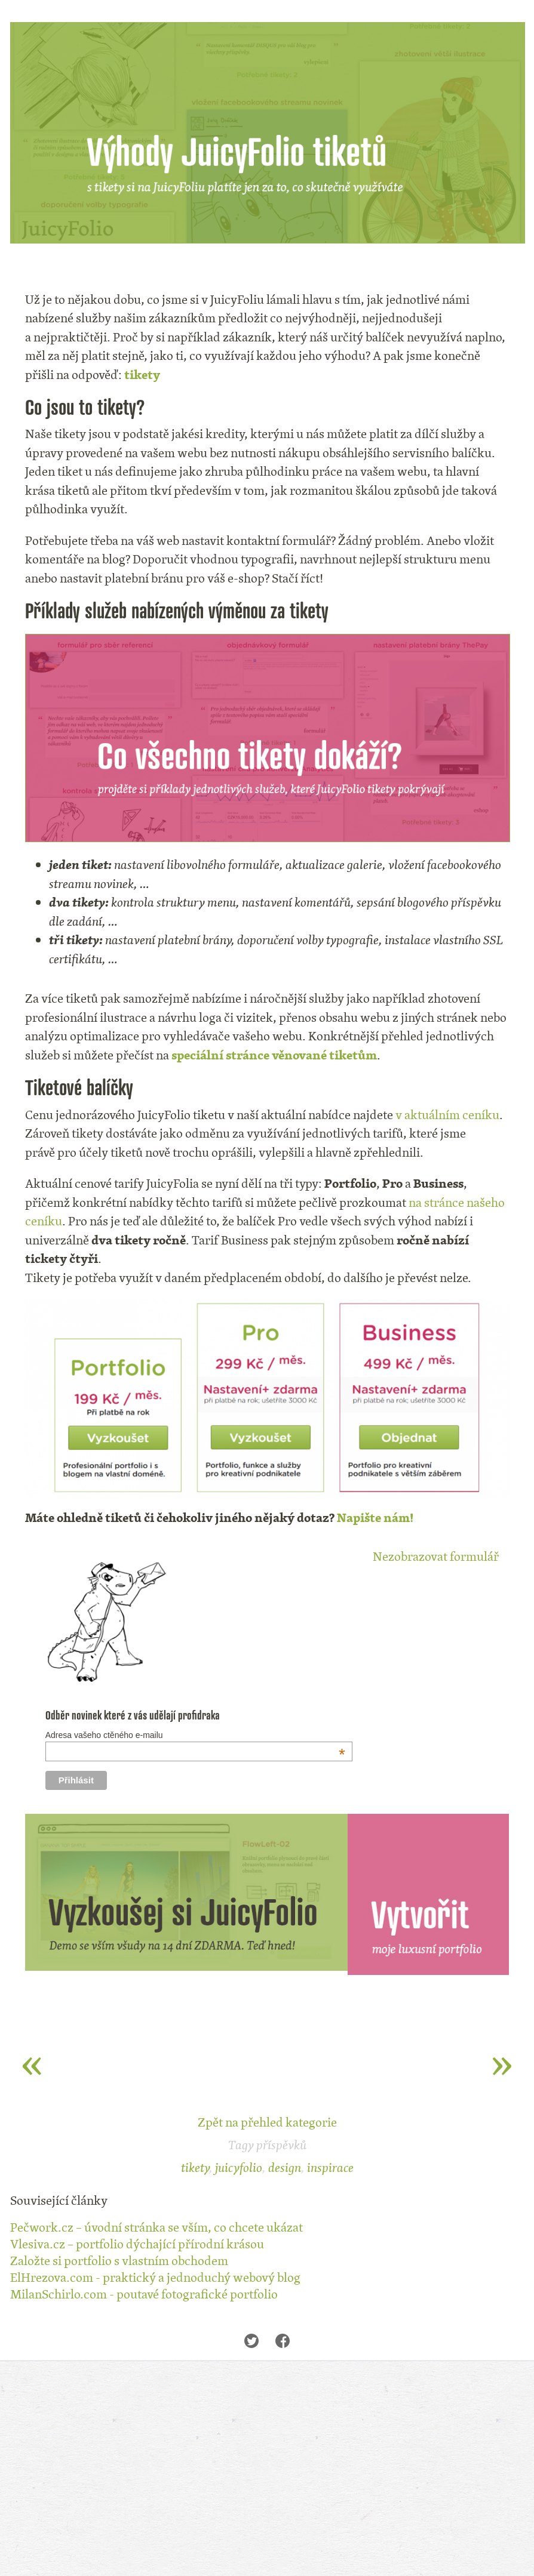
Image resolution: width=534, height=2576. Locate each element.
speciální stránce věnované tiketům (274, 1055)
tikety (142, 374)
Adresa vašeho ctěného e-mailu (195, 1735)
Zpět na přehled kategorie (267, 2122)
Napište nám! (375, 1517)
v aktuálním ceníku (447, 1114)
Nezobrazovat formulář (436, 1556)
